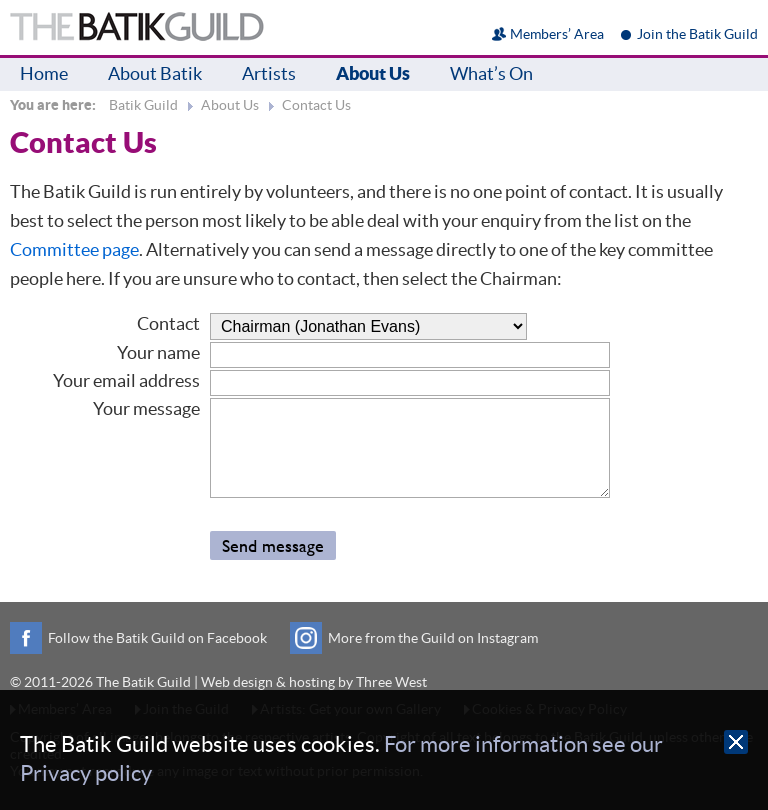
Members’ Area (557, 34)
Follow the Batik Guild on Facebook (157, 638)
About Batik (155, 73)
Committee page (74, 249)
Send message (273, 545)
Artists (269, 73)
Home (44, 73)
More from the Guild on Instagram (433, 638)
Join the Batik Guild (697, 34)
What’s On (491, 73)
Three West (391, 682)
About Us (373, 73)
